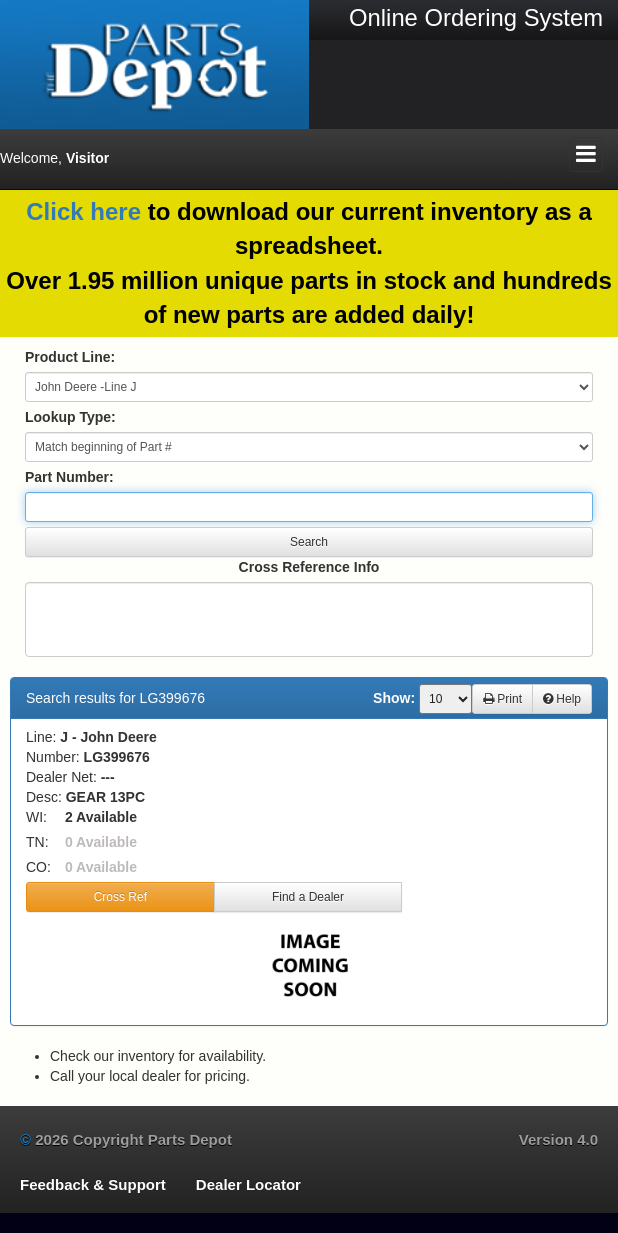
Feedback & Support (93, 1184)
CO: (38, 867)
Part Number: (69, 477)
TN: (37, 842)
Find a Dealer (308, 897)
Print (502, 699)
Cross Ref (120, 897)
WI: (36, 817)
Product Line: (70, 357)
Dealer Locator (248, 1184)
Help (562, 699)
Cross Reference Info (309, 567)
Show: (394, 698)
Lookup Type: (70, 417)
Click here (83, 211)
